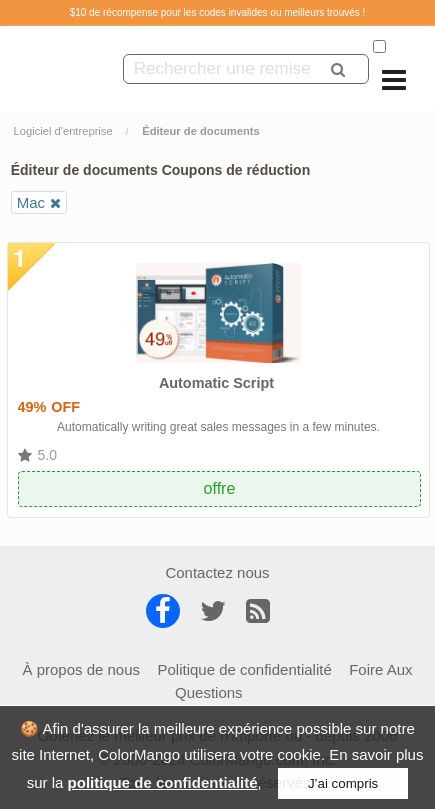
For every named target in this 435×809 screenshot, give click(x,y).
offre (220, 488)
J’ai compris (343, 783)
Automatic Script (216, 383)
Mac (31, 202)
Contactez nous (217, 572)
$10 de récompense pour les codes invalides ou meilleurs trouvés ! (218, 12)
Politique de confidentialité (244, 669)
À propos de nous (81, 669)
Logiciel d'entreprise (63, 131)
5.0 (47, 455)
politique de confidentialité (163, 782)
